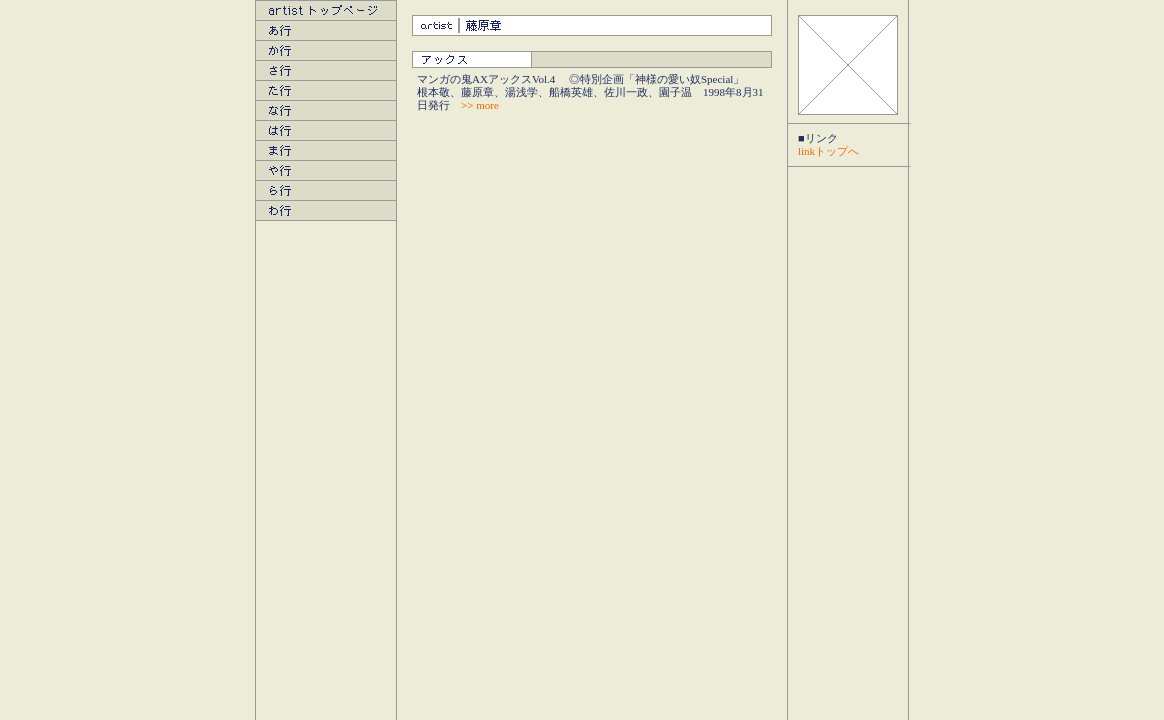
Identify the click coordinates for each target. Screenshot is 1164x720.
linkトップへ (828, 151)
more (480, 105)
